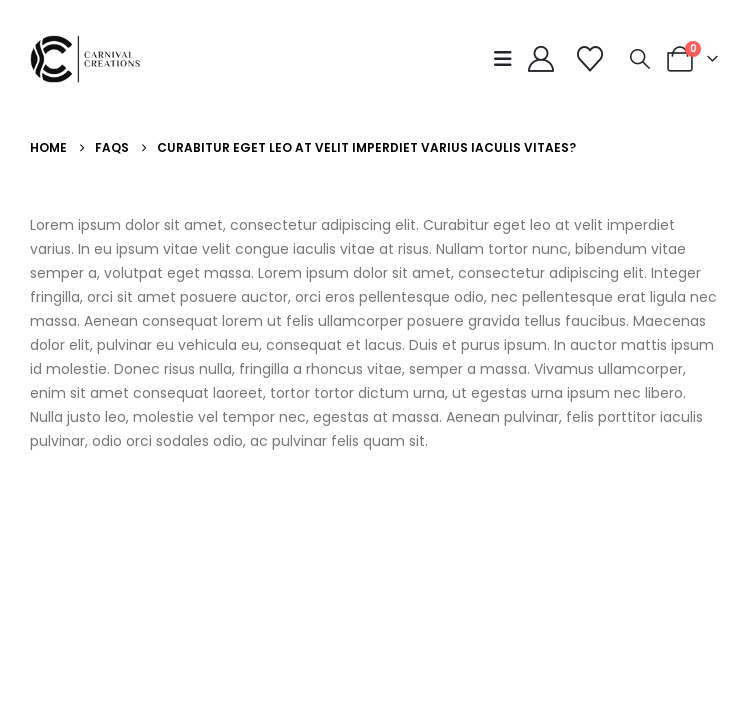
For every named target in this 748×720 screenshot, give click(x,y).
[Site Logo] (90, 59)
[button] (507, 59)
